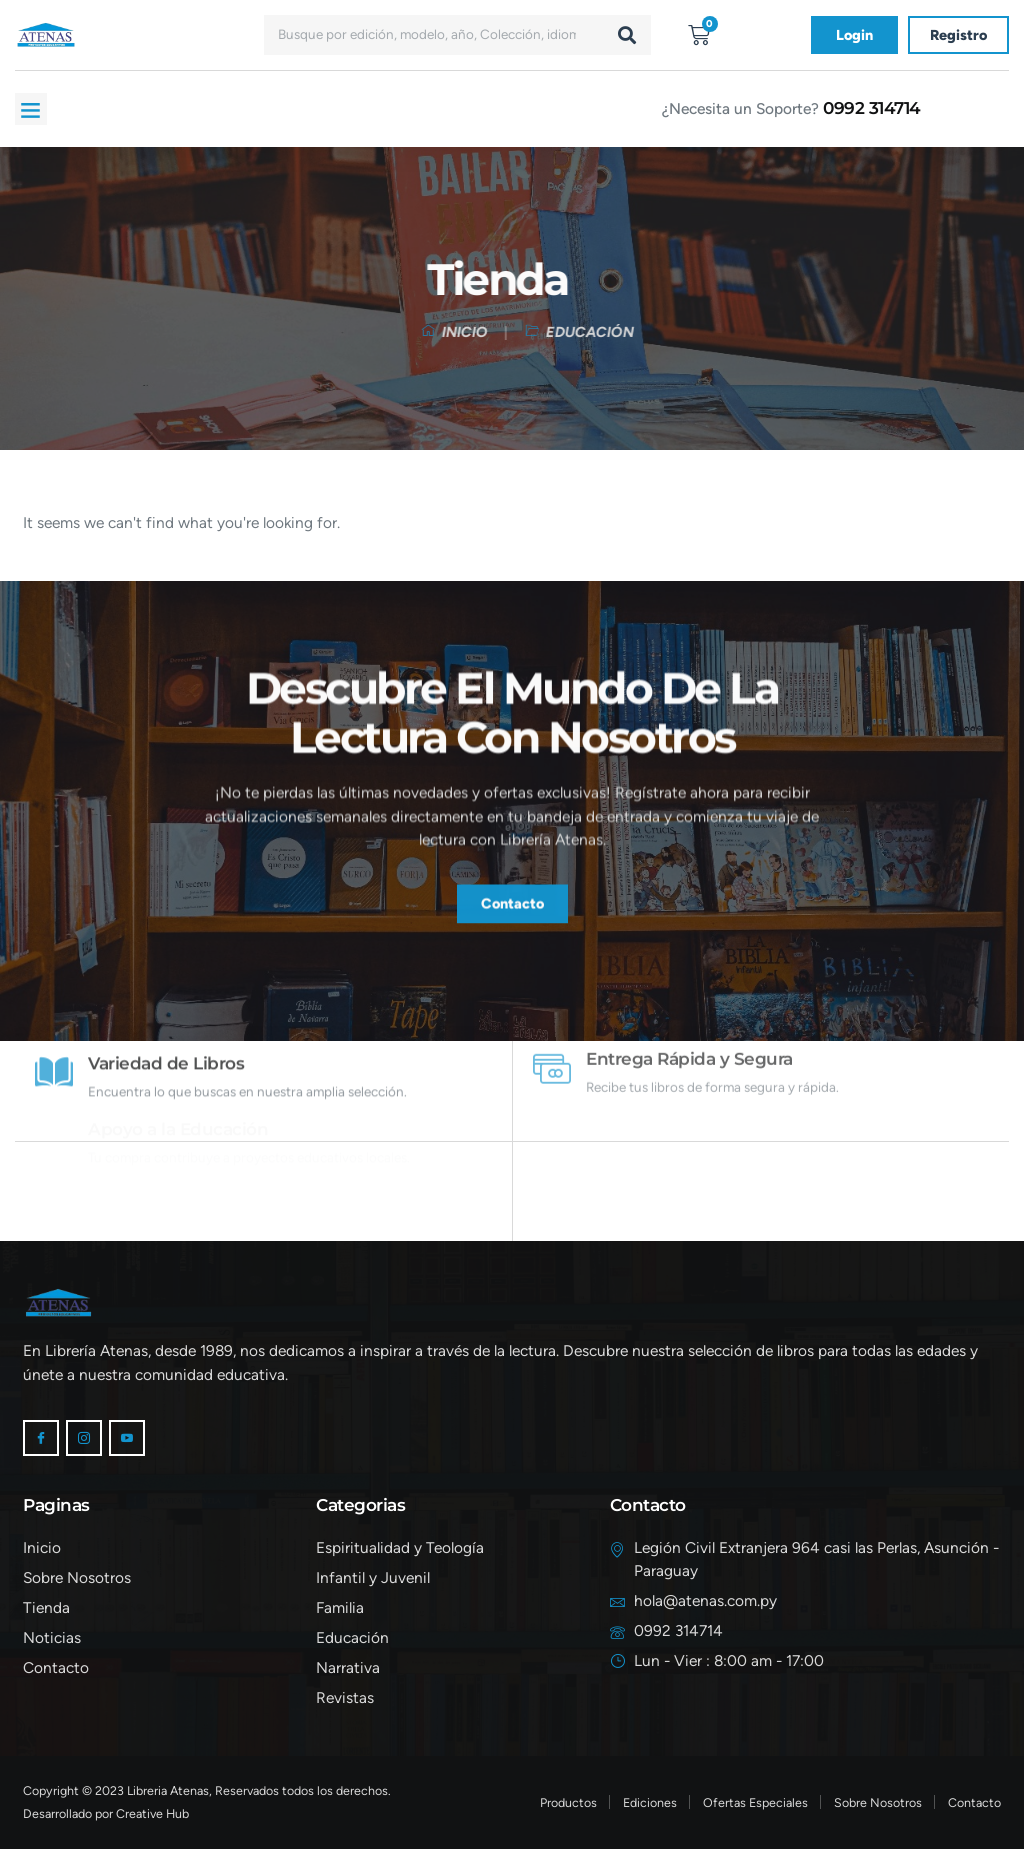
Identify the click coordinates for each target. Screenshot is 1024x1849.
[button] (31, 109)
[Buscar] (627, 35)
